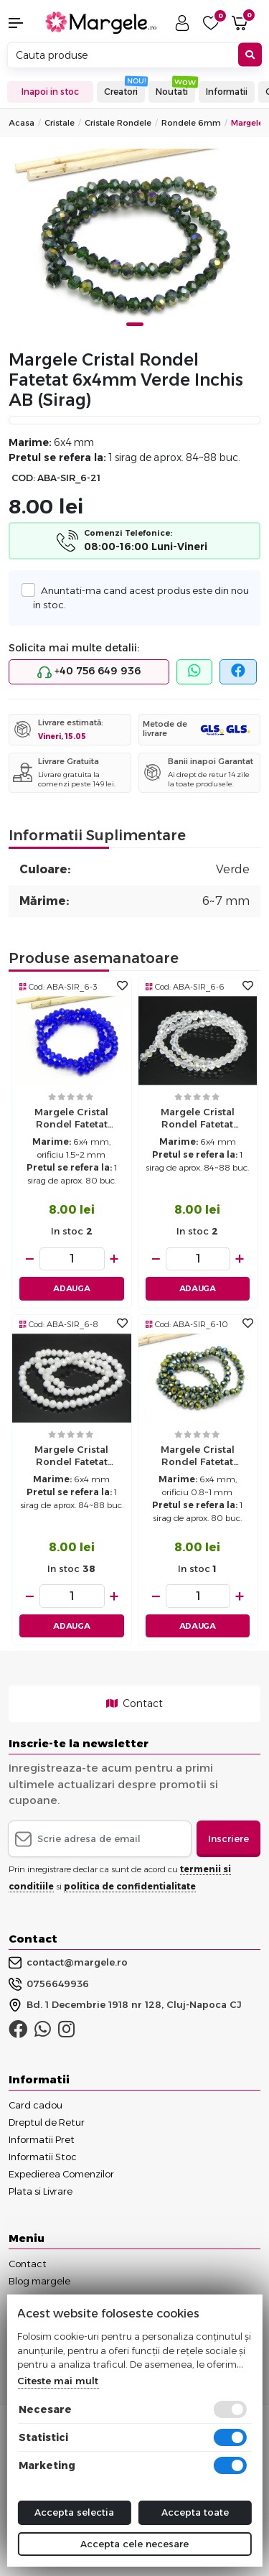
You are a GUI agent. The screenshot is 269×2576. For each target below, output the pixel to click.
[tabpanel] (134, 243)
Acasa (21, 123)
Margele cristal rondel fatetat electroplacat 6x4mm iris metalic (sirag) (197, 1457)
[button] (23, 23)
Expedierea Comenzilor (61, 2174)
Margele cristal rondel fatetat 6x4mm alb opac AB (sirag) (72, 1457)
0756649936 (49, 1984)
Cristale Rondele (118, 123)
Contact (134, 1703)
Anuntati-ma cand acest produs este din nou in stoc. (141, 596)
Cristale (59, 123)
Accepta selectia (74, 2512)
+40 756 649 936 (89, 671)
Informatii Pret (42, 2139)
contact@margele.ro (68, 1962)
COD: (23, 478)
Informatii (226, 91)
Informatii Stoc (43, 2156)
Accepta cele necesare (134, 2543)
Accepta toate (195, 2512)
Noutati (172, 91)
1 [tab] (134, 324)
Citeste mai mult (57, 2380)
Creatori (121, 91)
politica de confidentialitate (130, 1886)
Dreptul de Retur (47, 2122)
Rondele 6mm (191, 123)
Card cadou (35, 2105)
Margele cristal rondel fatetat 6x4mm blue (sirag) (72, 1119)
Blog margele (39, 2281)
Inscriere (228, 1838)
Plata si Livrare (40, 2191)
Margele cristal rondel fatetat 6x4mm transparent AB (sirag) (197, 1119)
